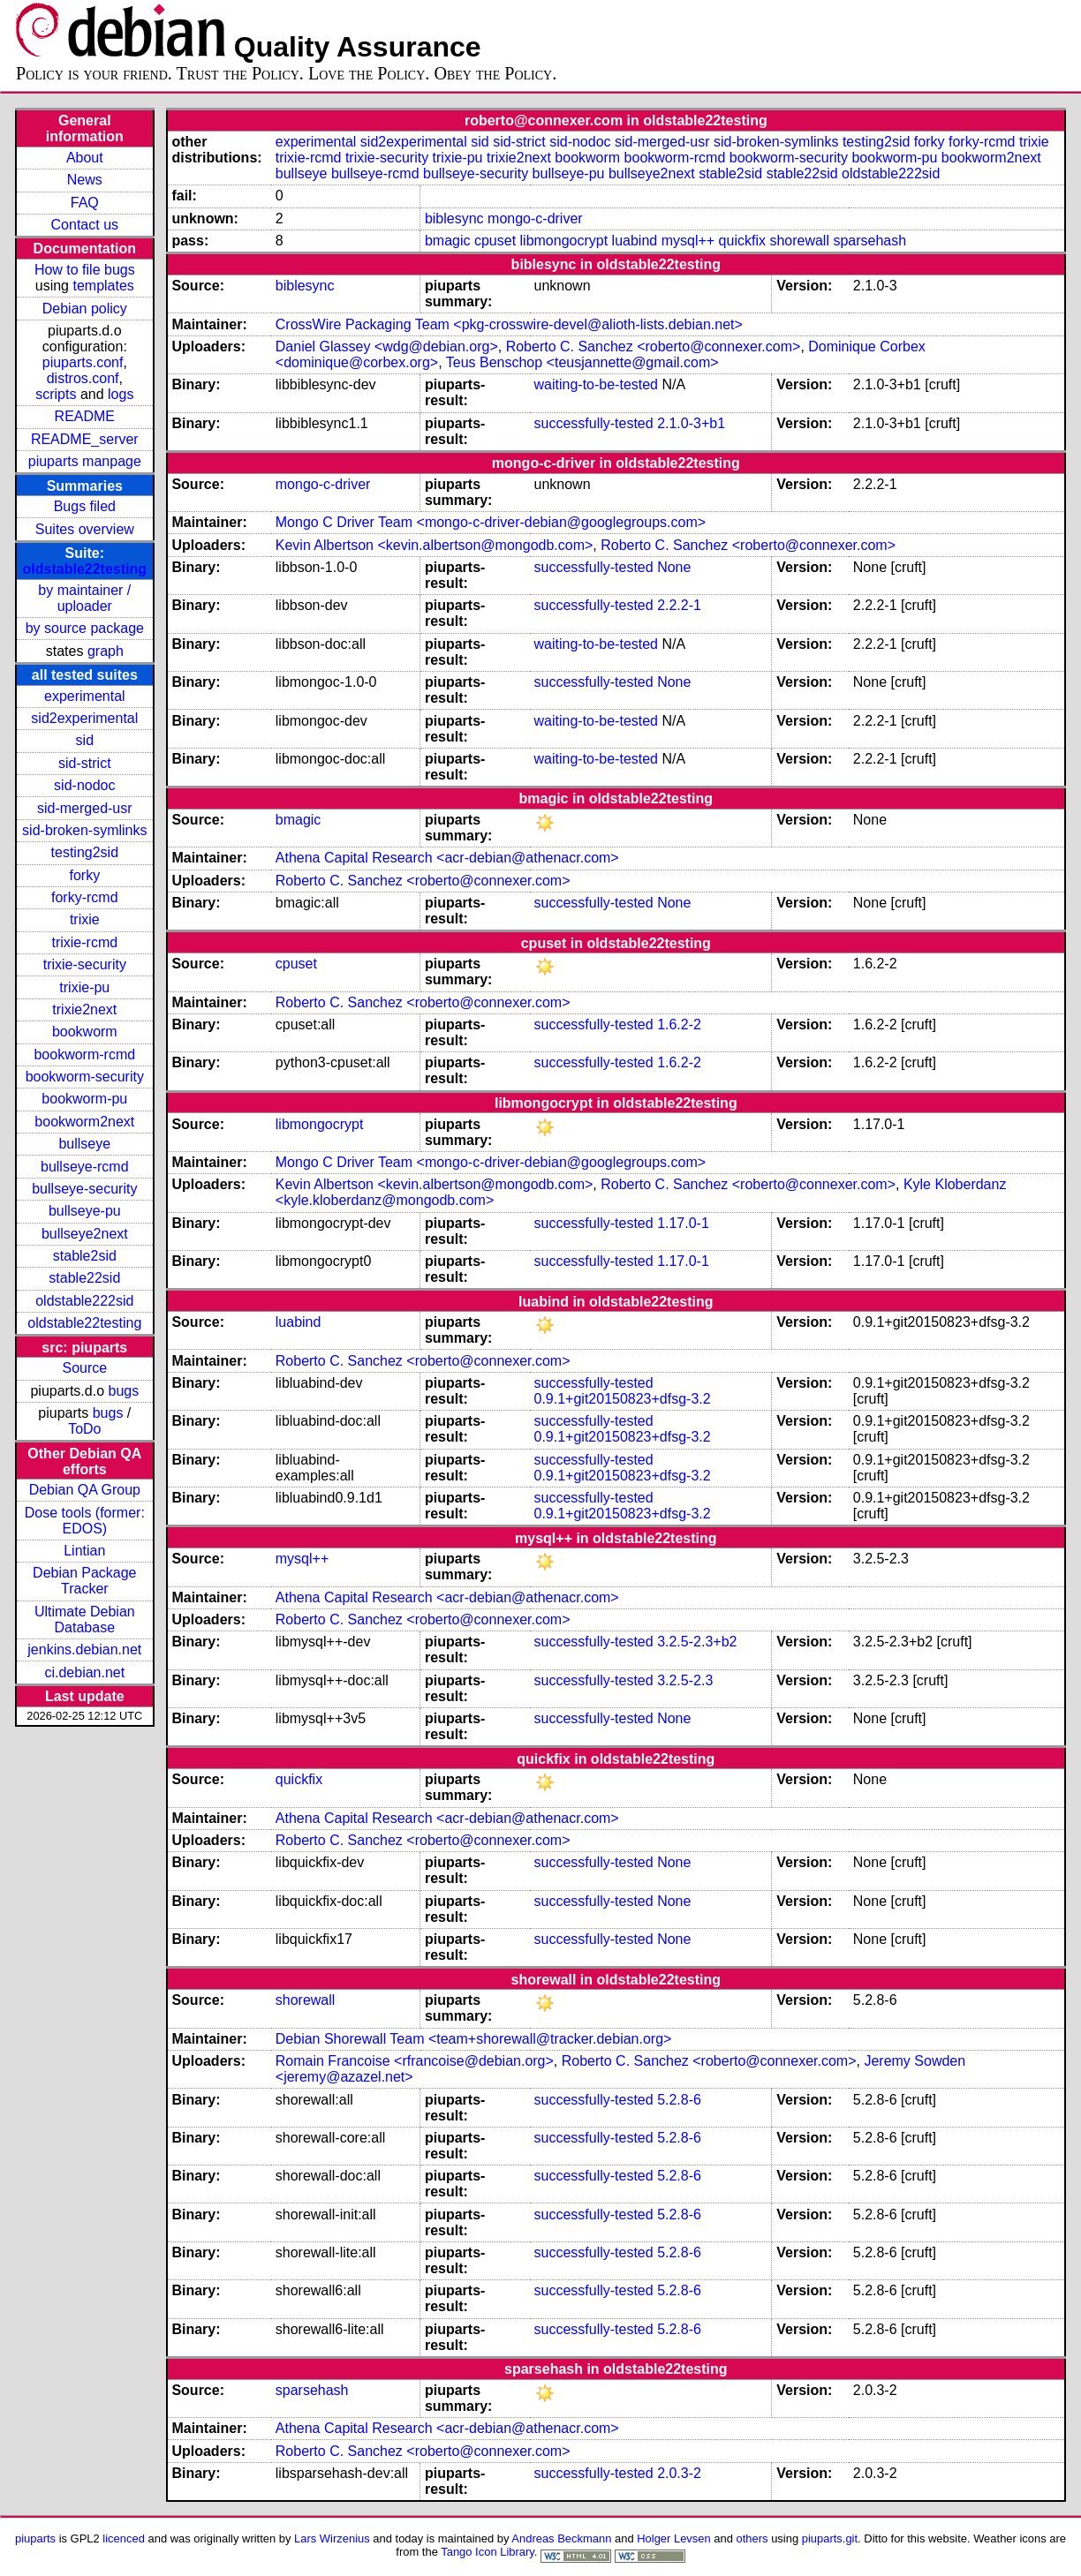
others (752, 2538)
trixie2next (84, 1009)
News (84, 179)
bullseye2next (85, 1233)
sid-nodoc (84, 785)
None (674, 567)
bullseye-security (84, 1188)
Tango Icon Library (487, 2551)
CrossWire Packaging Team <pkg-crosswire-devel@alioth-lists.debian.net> (509, 324)
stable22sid (84, 1277)
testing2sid (85, 852)
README (85, 416)
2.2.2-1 (679, 605)
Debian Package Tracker (84, 1580)
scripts (55, 394)
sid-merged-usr (84, 808)
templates (102, 285)
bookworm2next (84, 1121)
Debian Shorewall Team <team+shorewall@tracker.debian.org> (474, 2038)
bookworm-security (85, 1076)
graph (105, 651)
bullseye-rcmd (85, 1166)
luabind (635, 240)
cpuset (495, 240)
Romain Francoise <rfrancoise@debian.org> (415, 2060)
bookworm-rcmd (84, 1054)
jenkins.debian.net (84, 1649)
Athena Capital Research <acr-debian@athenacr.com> (447, 857)
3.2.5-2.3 (685, 1680)
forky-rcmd (84, 897)
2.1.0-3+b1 (691, 423)
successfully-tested (594, 423)
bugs (123, 1390)
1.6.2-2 (679, 1024)
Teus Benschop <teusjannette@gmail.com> (582, 362)
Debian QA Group (84, 1489)
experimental (84, 696)
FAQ (85, 202)
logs (120, 394)
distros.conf (83, 378)
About (84, 157)
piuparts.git (830, 2538)
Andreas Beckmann (561, 2538)
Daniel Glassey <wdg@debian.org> (387, 346)
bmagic (448, 240)
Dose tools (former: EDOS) (85, 1520)
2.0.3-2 (679, 2473)
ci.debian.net (84, 1672)
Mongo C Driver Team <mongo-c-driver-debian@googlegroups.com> (491, 522)
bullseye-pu (85, 1210)
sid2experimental (84, 718)
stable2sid (85, 1255)
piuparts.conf (83, 362)
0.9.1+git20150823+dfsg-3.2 (622, 1398)
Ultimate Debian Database (84, 1619)
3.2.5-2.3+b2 (697, 1641)
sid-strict (84, 763)
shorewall (799, 240)
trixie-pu (84, 987)
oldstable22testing (85, 568)
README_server (85, 439)
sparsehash (869, 240)
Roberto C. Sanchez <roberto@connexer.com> (653, 346)
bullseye (84, 1143)
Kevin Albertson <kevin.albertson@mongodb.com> (434, 545)
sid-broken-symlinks (84, 830)
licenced (123, 2538)
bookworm (84, 1031)
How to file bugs (84, 269)
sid (85, 740)
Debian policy (84, 308)
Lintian (84, 1550)
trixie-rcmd (84, 942)
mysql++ (687, 240)
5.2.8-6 (679, 2099)
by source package (85, 628)
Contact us (84, 224)
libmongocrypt (564, 240)
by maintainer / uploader (84, 598)
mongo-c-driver (535, 218)
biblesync (454, 218)
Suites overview (84, 529)
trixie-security (84, 964)
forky (84, 875)
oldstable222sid (84, 1300)
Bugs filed (85, 506)
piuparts (35, 2538)
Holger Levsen (674, 2538)
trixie (85, 919)
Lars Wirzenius (332, 2538)
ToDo (84, 1428)
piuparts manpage (84, 461)
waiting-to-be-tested (596, 384)
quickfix (742, 240)
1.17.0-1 (683, 1223)
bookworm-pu (84, 1098)
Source (84, 1367)
